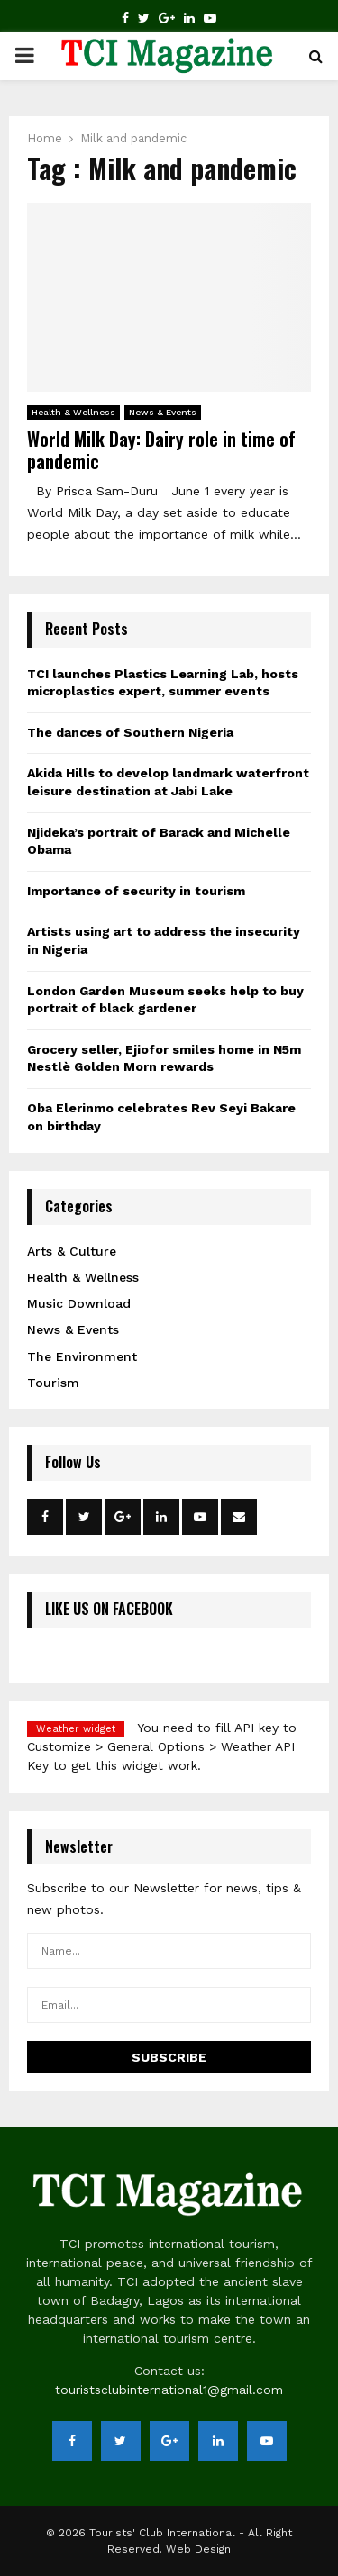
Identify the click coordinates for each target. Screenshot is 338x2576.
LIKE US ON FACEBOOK (109, 1608)
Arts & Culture (71, 1251)
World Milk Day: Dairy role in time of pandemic (161, 450)
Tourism (53, 1382)
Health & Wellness (73, 412)
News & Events (162, 412)
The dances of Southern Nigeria (130, 732)
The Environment (82, 1356)
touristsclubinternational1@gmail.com (169, 2389)
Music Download (79, 1303)
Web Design (198, 2549)
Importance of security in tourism (136, 891)
